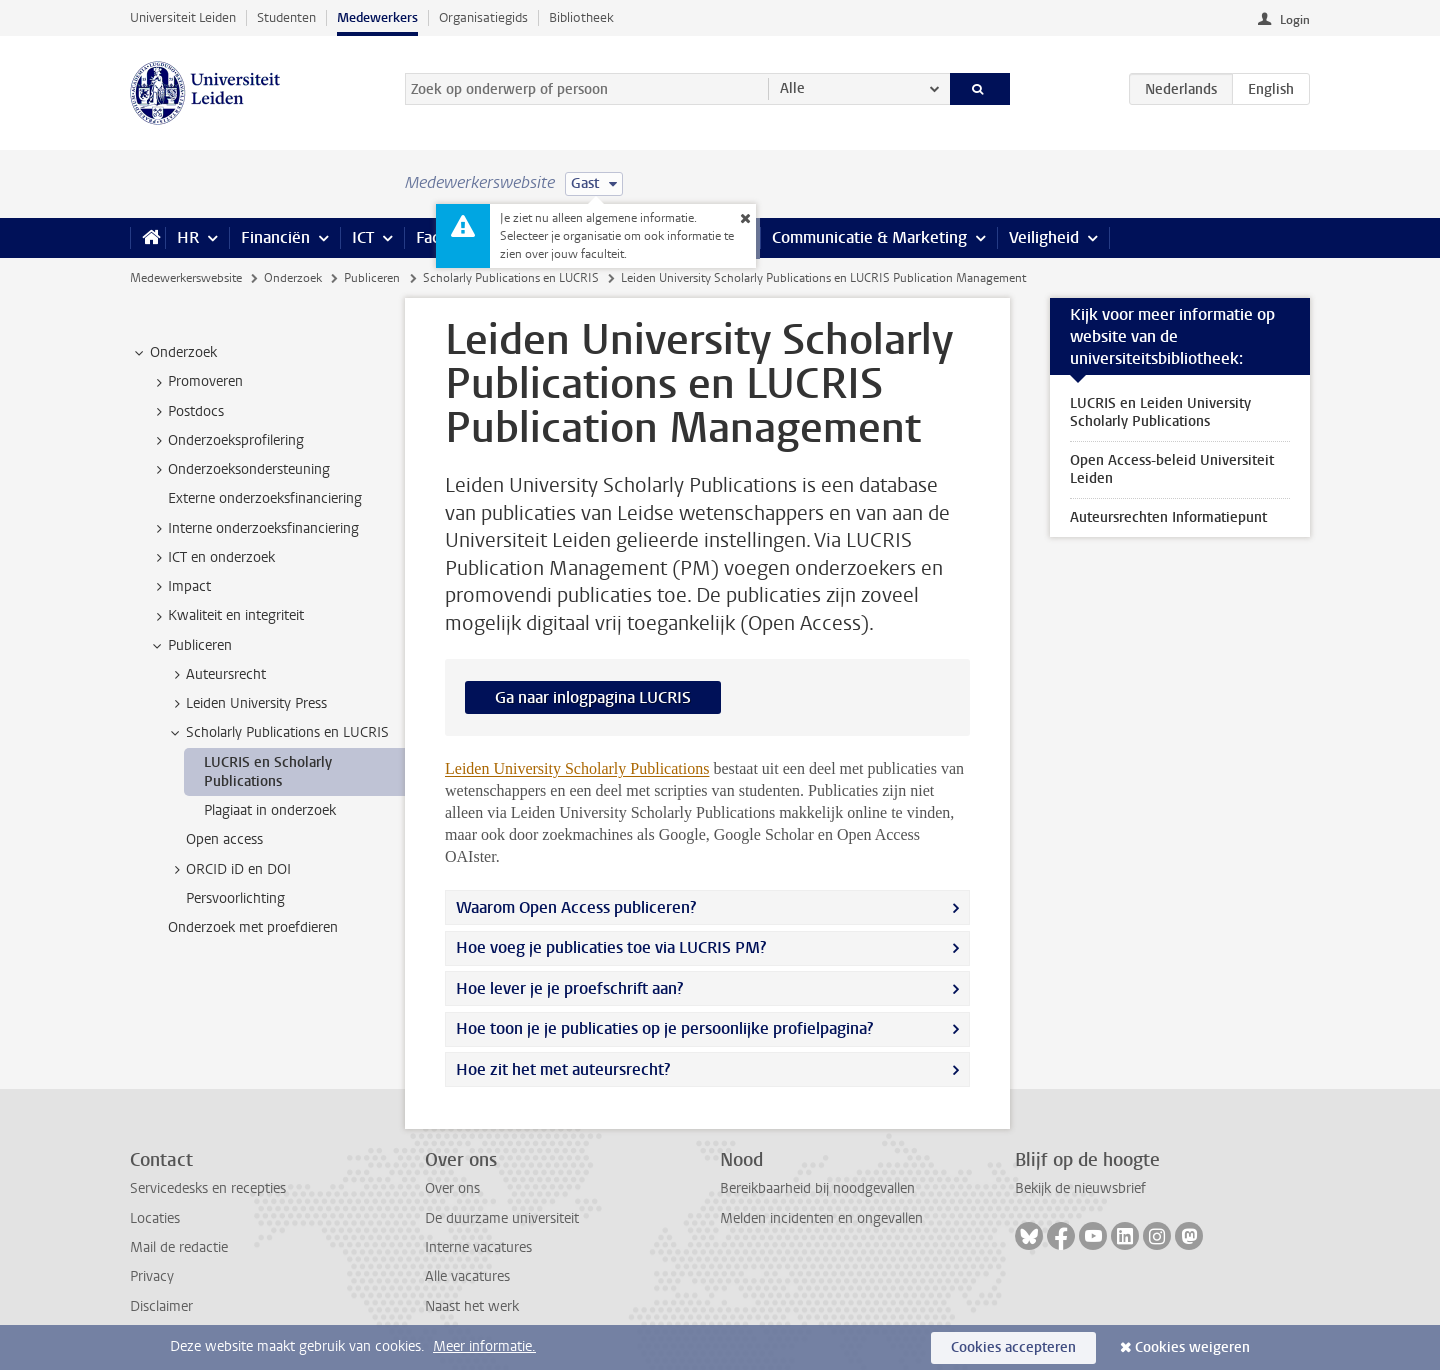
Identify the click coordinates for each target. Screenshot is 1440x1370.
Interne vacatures (478, 1247)
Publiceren (372, 278)
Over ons (452, 1188)
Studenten (286, 17)
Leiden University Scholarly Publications (577, 768)
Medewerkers (377, 17)
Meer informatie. (484, 1346)
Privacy (152, 1276)
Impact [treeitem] (180, 587)
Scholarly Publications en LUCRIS (511, 278)
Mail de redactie (179, 1247)
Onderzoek (293, 278)
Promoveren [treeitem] (196, 382)
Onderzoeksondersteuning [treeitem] (239, 470)
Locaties (155, 1218)
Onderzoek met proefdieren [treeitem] (253, 927)
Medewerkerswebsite (186, 278)
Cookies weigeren (1192, 1347)
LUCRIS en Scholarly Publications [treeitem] (268, 772)
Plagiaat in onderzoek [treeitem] (270, 810)
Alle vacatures (467, 1276)
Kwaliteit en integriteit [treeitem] (226, 616)
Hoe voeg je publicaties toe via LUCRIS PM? (611, 947)
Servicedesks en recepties (208, 1188)
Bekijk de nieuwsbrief (1080, 1188)
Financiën (275, 237)
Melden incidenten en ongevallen (821, 1218)
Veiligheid (1044, 237)
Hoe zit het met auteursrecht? (565, 1069)
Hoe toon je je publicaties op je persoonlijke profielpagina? (666, 1028)
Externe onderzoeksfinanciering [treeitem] (265, 498)
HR (188, 237)
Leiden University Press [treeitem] (247, 704)
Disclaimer (161, 1306)
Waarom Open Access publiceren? (576, 907)
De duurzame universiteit (502, 1218)
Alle (792, 88)
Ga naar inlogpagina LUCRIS (593, 697)
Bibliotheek (581, 17)
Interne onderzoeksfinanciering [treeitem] (254, 529)
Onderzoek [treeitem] (174, 353)
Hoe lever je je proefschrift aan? (569, 988)
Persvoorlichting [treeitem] (235, 898)
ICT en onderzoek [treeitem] (212, 558)
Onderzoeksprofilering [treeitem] (226, 441)
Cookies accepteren (1013, 1347)
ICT (363, 237)
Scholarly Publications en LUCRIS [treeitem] (278, 733)
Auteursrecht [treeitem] (216, 675)
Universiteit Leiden (183, 17)
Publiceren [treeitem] (190, 646)
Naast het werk (472, 1306)
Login (1295, 20)
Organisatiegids (483, 17)
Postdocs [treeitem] (186, 412)
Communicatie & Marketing (869, 237)
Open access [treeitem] (224, 839)
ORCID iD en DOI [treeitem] (229, 870)
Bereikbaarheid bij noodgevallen (817, 1188)
